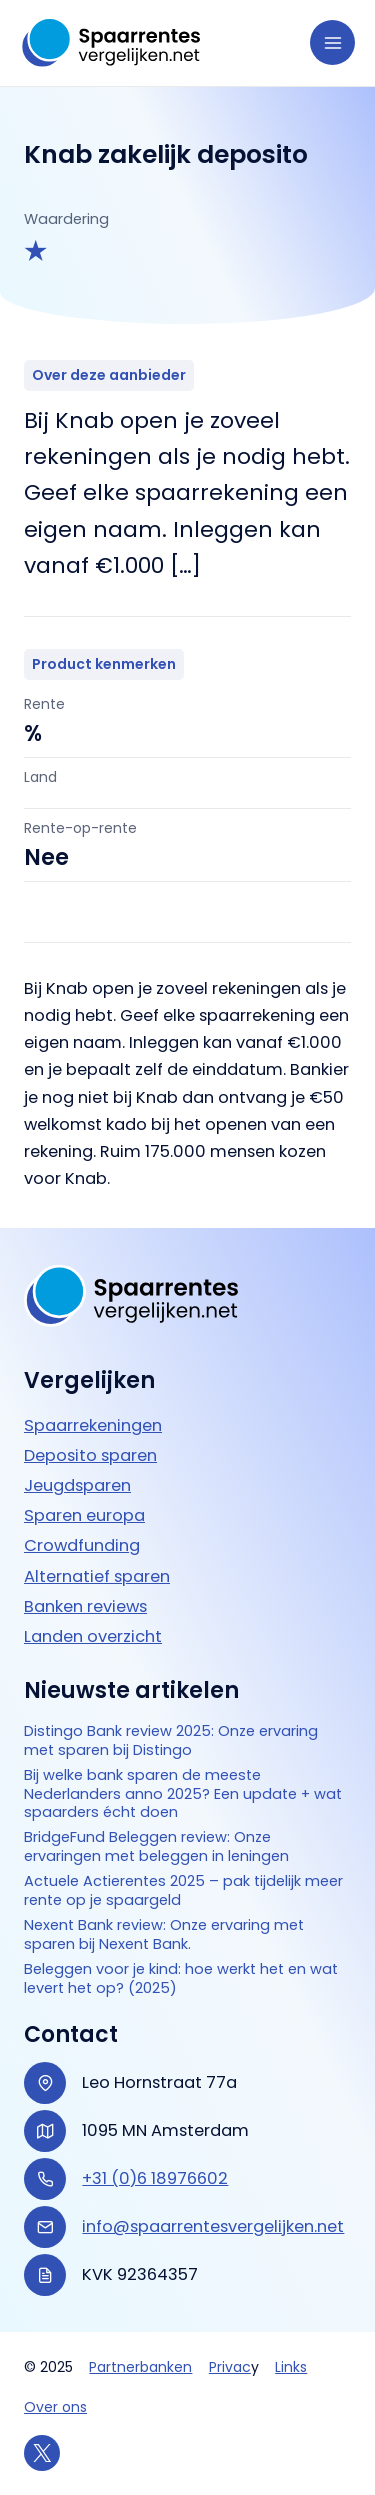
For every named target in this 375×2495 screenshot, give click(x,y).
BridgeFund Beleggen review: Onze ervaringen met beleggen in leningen (156, 1847)
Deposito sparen (90, 1455)
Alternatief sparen (97, 1576)
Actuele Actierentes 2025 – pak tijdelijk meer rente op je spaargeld (183, 1891)
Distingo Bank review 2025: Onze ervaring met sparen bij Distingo (171, 1741)
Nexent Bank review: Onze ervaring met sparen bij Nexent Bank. (164, 1935)
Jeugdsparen (77, 1485)
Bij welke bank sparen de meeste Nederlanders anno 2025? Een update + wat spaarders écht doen (183, 1794)
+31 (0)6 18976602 (155, 2178)
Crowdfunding (82, 1545)
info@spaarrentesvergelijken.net (213, 2226)
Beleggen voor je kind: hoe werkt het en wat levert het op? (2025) (181, 1979)
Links (291, 2367)
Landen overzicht (93, 1636)
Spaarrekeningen (93, 1425)
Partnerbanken (140, 2367)
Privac (230, 2367)
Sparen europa (84, 1515)
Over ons (55, 2407)
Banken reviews (85, 1606)
